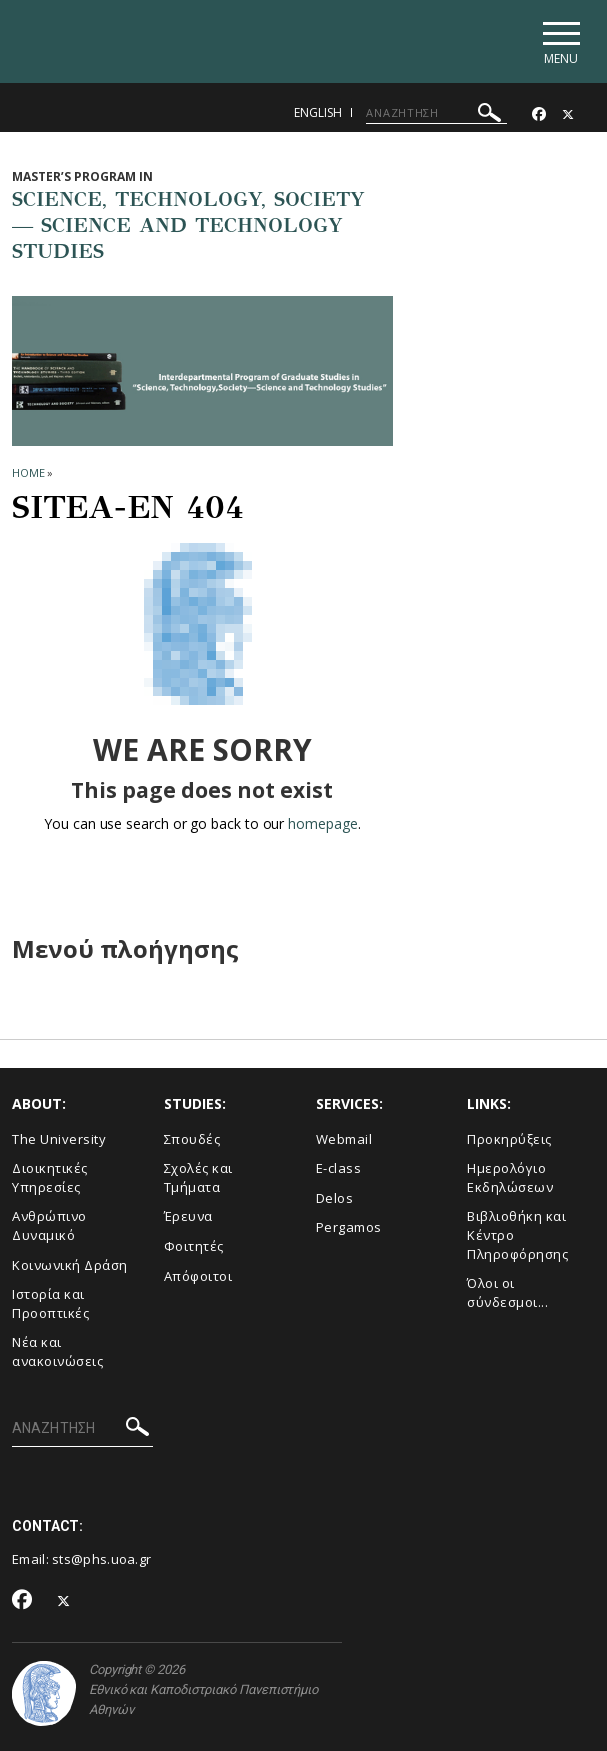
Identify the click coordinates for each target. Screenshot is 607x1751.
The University (59, 1139)
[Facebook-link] (539, 114)
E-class (339, 1168)
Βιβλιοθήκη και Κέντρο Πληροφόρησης (517, 1234)
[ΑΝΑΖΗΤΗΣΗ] (436, 113)
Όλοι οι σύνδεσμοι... (507, 1292)
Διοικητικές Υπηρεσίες (50, 1177)
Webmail (344, 1139)
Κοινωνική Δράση (70, 1265)
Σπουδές (192, 1139)
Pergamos (349, 1227)
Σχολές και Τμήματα (198, 1177)
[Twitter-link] (568, 114)
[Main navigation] (560, 41)
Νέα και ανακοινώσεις (57, 1351)
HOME (28, 472)
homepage (322, 823)
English (318, 112)
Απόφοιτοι (198, 1276)
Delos (335, 1198)
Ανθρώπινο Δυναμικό (49, 1225)
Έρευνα (188, 1216)
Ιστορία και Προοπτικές (50, 1303)
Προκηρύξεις (509, 1139)
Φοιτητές (194, 1246)
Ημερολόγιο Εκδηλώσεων (510, 1177)
